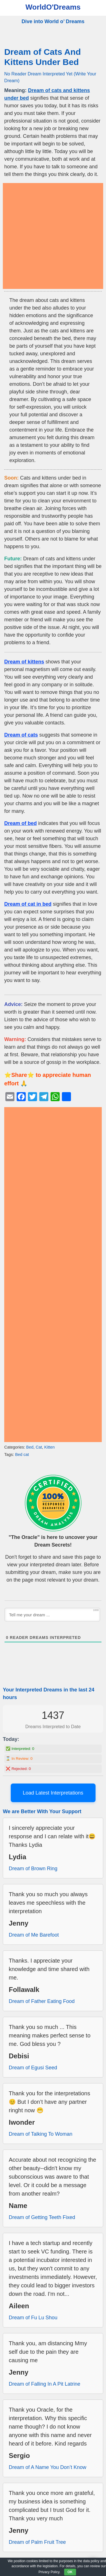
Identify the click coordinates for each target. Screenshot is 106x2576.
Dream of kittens (24, 662)
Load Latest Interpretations (53, 1793)
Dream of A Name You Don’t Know (47, 2467)
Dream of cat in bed (27, 904)
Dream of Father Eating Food (42, 2001)
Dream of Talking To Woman (40, 2134)
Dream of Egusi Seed (33, 2067)
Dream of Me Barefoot (34, 1935)
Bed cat (22, 1454)
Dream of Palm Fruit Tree (37, 2542)
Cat (39, 1447)
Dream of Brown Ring (33, 1868)
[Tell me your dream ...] (52, 1614)
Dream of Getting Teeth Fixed (42, 2217)
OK (70, 2572)
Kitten (49, 1447)
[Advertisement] (53, 236)
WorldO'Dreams (53, 7)
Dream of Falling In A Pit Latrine (44, 2384)
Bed (30, 1447)
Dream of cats (21, 735)
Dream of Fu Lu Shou (33, 2317)
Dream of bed (20, 823)
